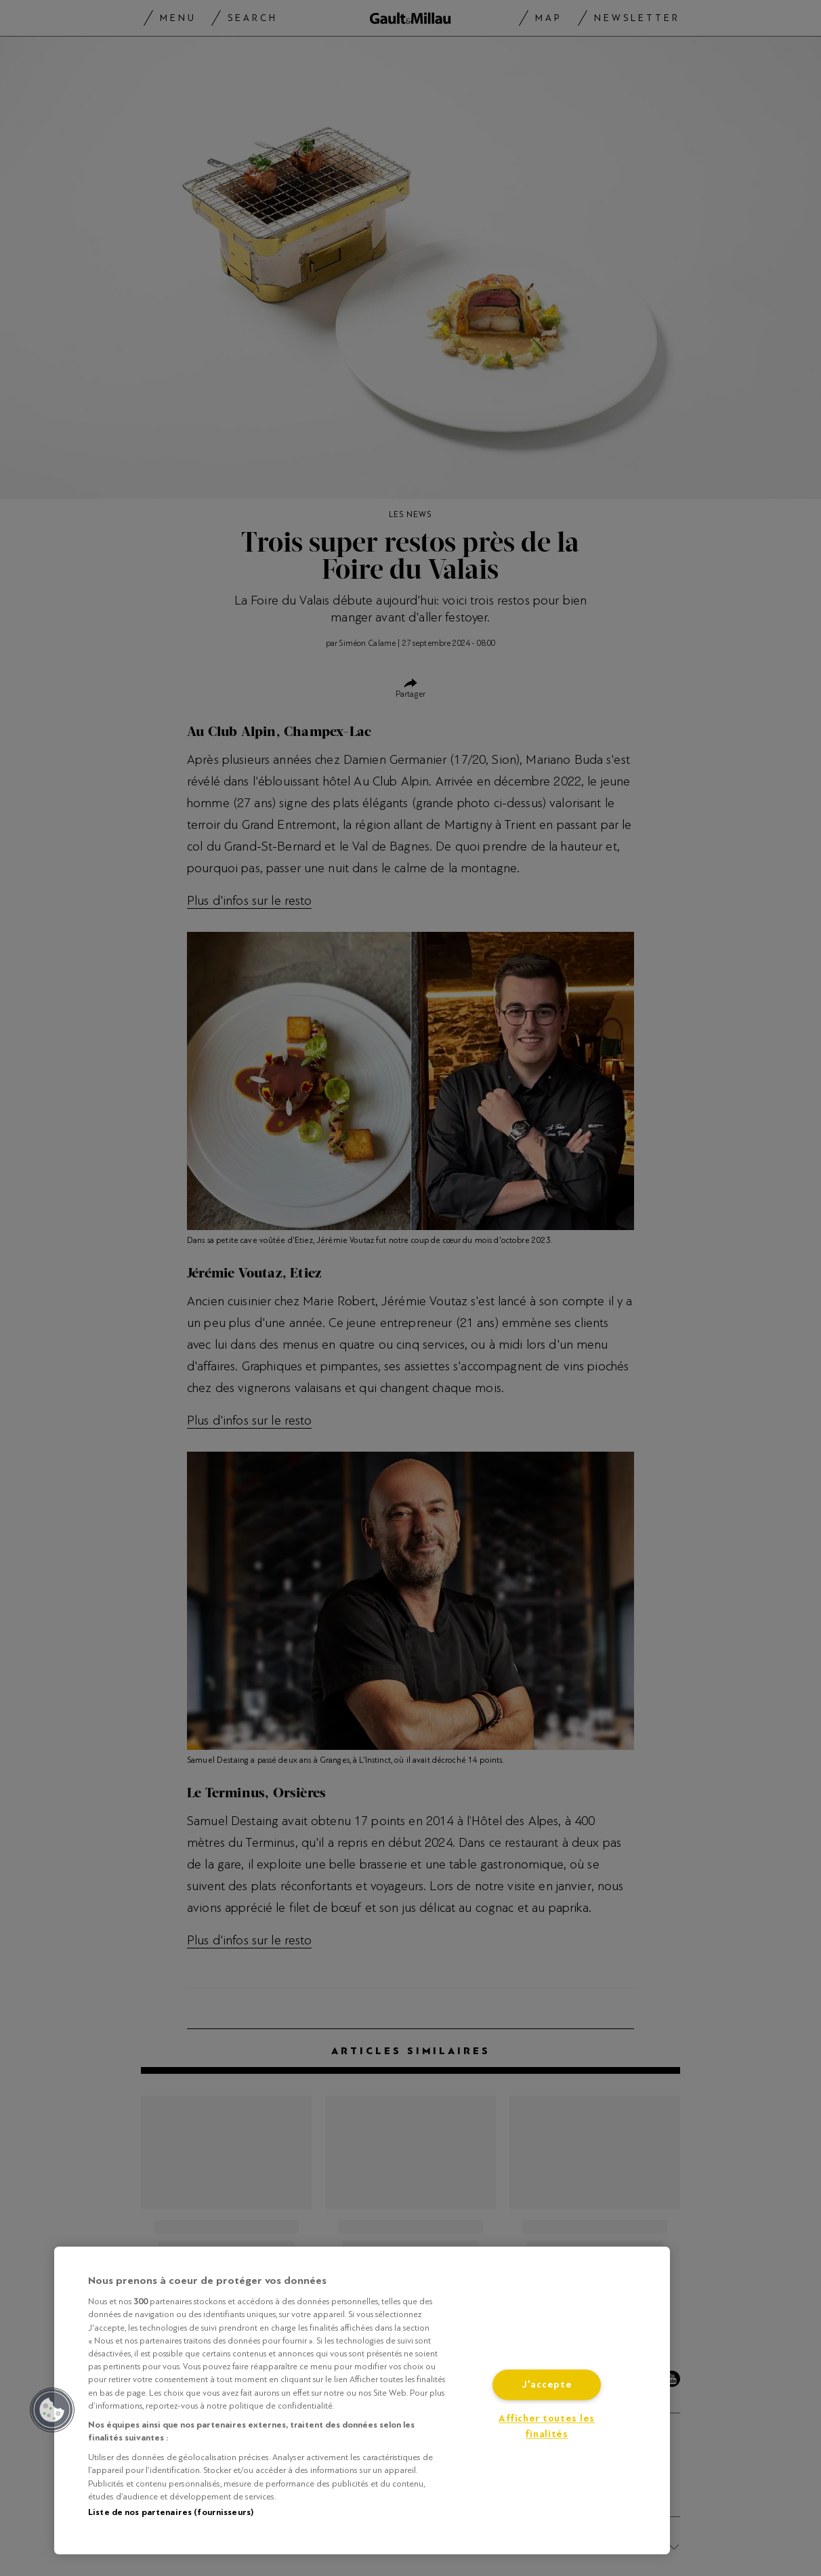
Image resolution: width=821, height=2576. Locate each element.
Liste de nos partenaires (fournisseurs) (170, 2512)
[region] (362, 2400)
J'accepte (547, 2385)
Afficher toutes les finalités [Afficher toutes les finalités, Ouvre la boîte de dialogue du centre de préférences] (547, 2426)
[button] (52, 2410)
